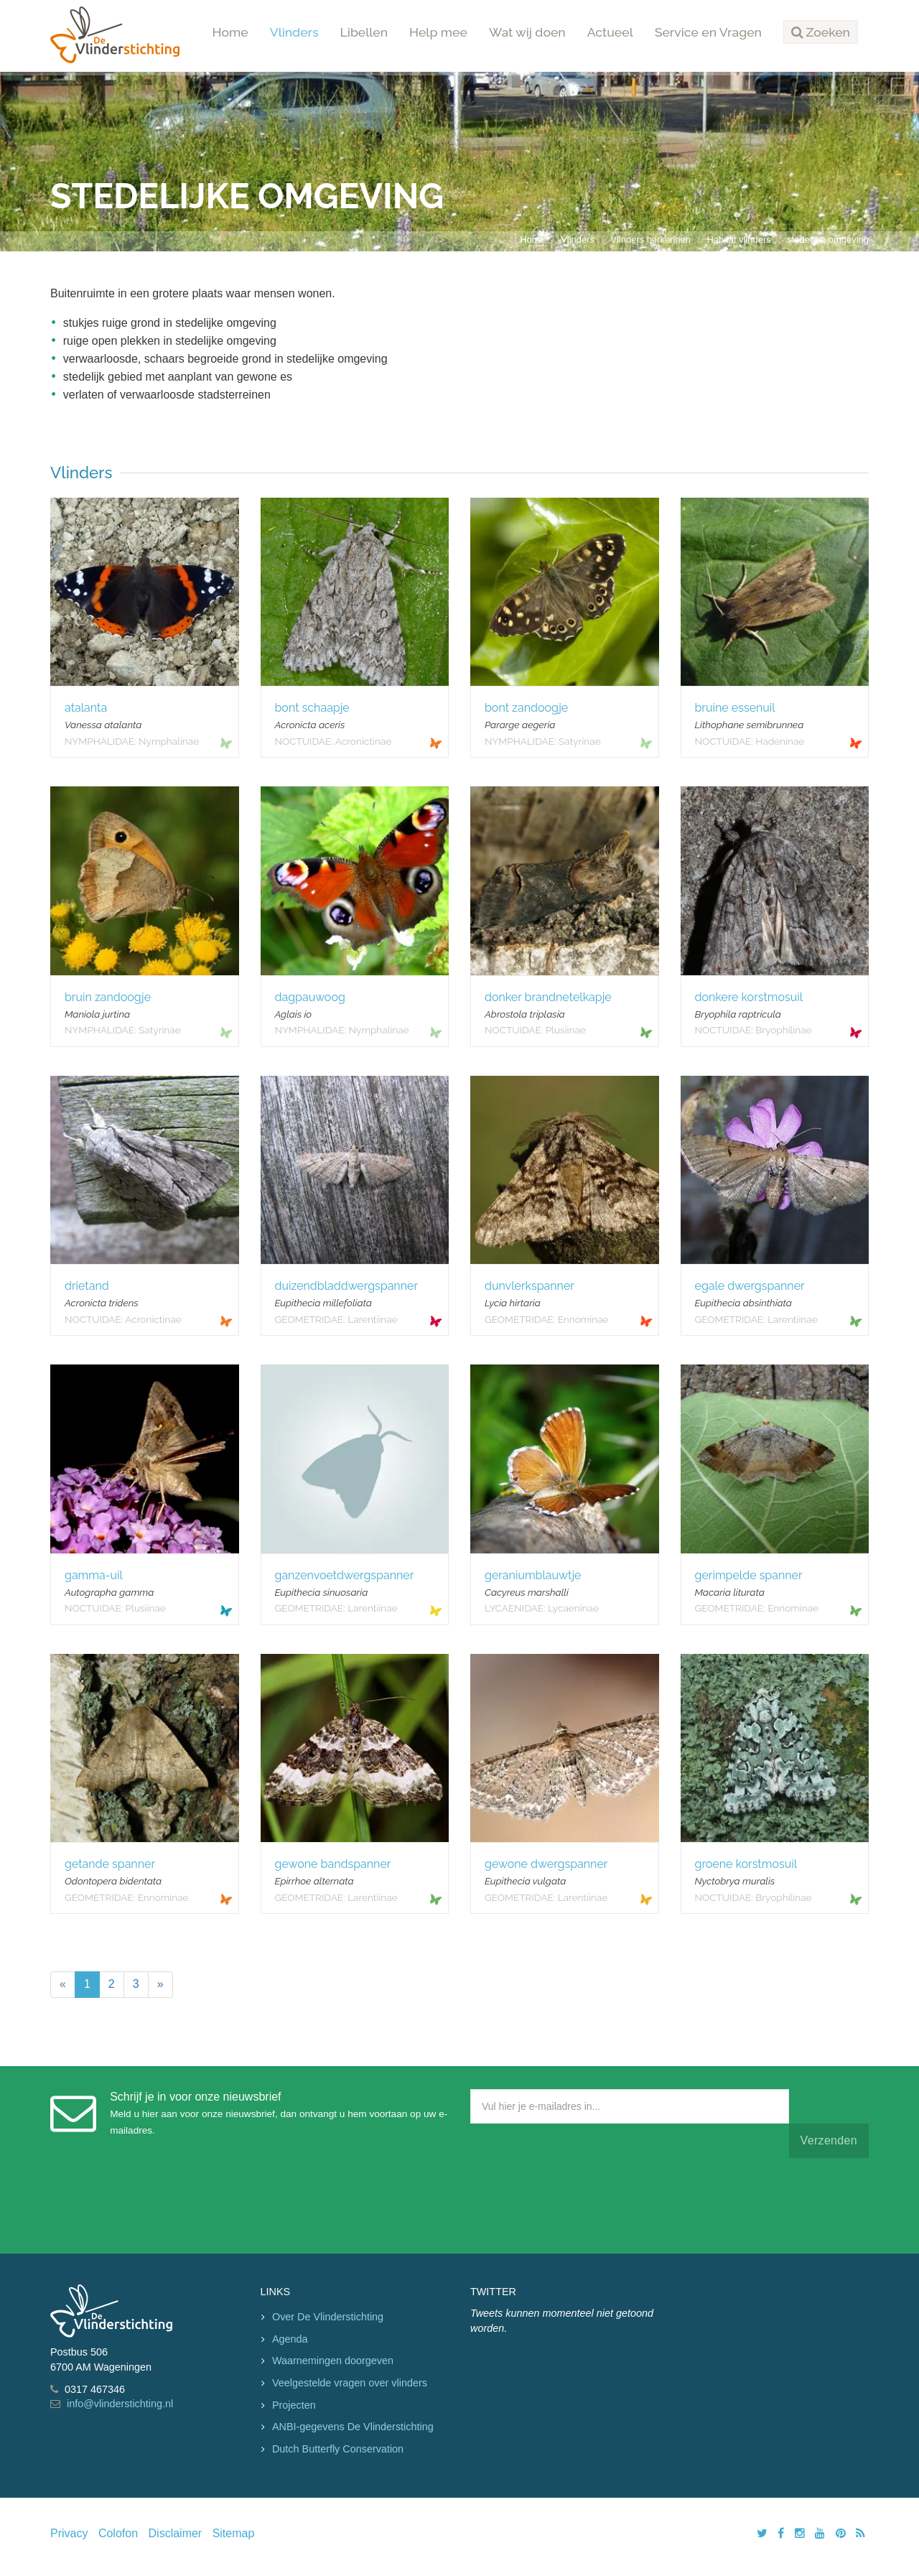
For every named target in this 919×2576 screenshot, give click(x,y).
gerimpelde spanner (749, 1575)
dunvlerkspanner (529, 1286)
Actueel (610, 31)
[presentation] (579, 2203)
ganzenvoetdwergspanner (344, 1575)
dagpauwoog (310, 997)
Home (230, 31)
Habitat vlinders (739, 239)
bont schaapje (312, 708)
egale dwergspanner (750, 1286)
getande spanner (110, 1864)
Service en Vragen (708, 31)
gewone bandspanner (333, 1864)
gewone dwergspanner (546, 1864)
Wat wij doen (527, 31)
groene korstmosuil (746, 1864)
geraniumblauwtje (533, 1575)
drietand (87, 1286)
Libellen (364, 31)
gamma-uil (94, 1575)
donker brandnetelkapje (548, 997)
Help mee (438, 31)
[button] (821, 32)
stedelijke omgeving (828, 239)
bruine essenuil (735, 708)
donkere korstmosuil (749, 997)
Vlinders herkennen (650, 239)
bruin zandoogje (108, 997)
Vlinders (294, 31)
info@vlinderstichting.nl (120, 2403)
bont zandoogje (526, 708)
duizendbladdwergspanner (347, 1286)
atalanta (86, 708)
